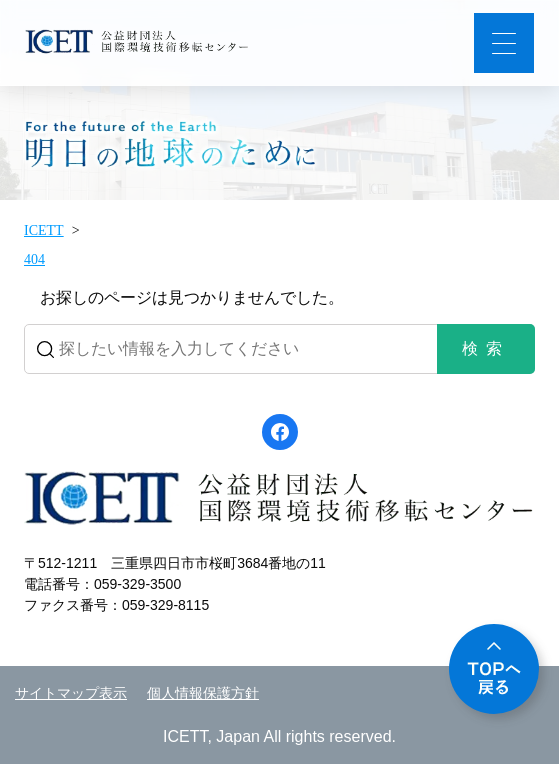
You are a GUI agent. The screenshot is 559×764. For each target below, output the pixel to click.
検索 (486, 348)
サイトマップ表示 (71, 693)
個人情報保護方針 (203, 693)
